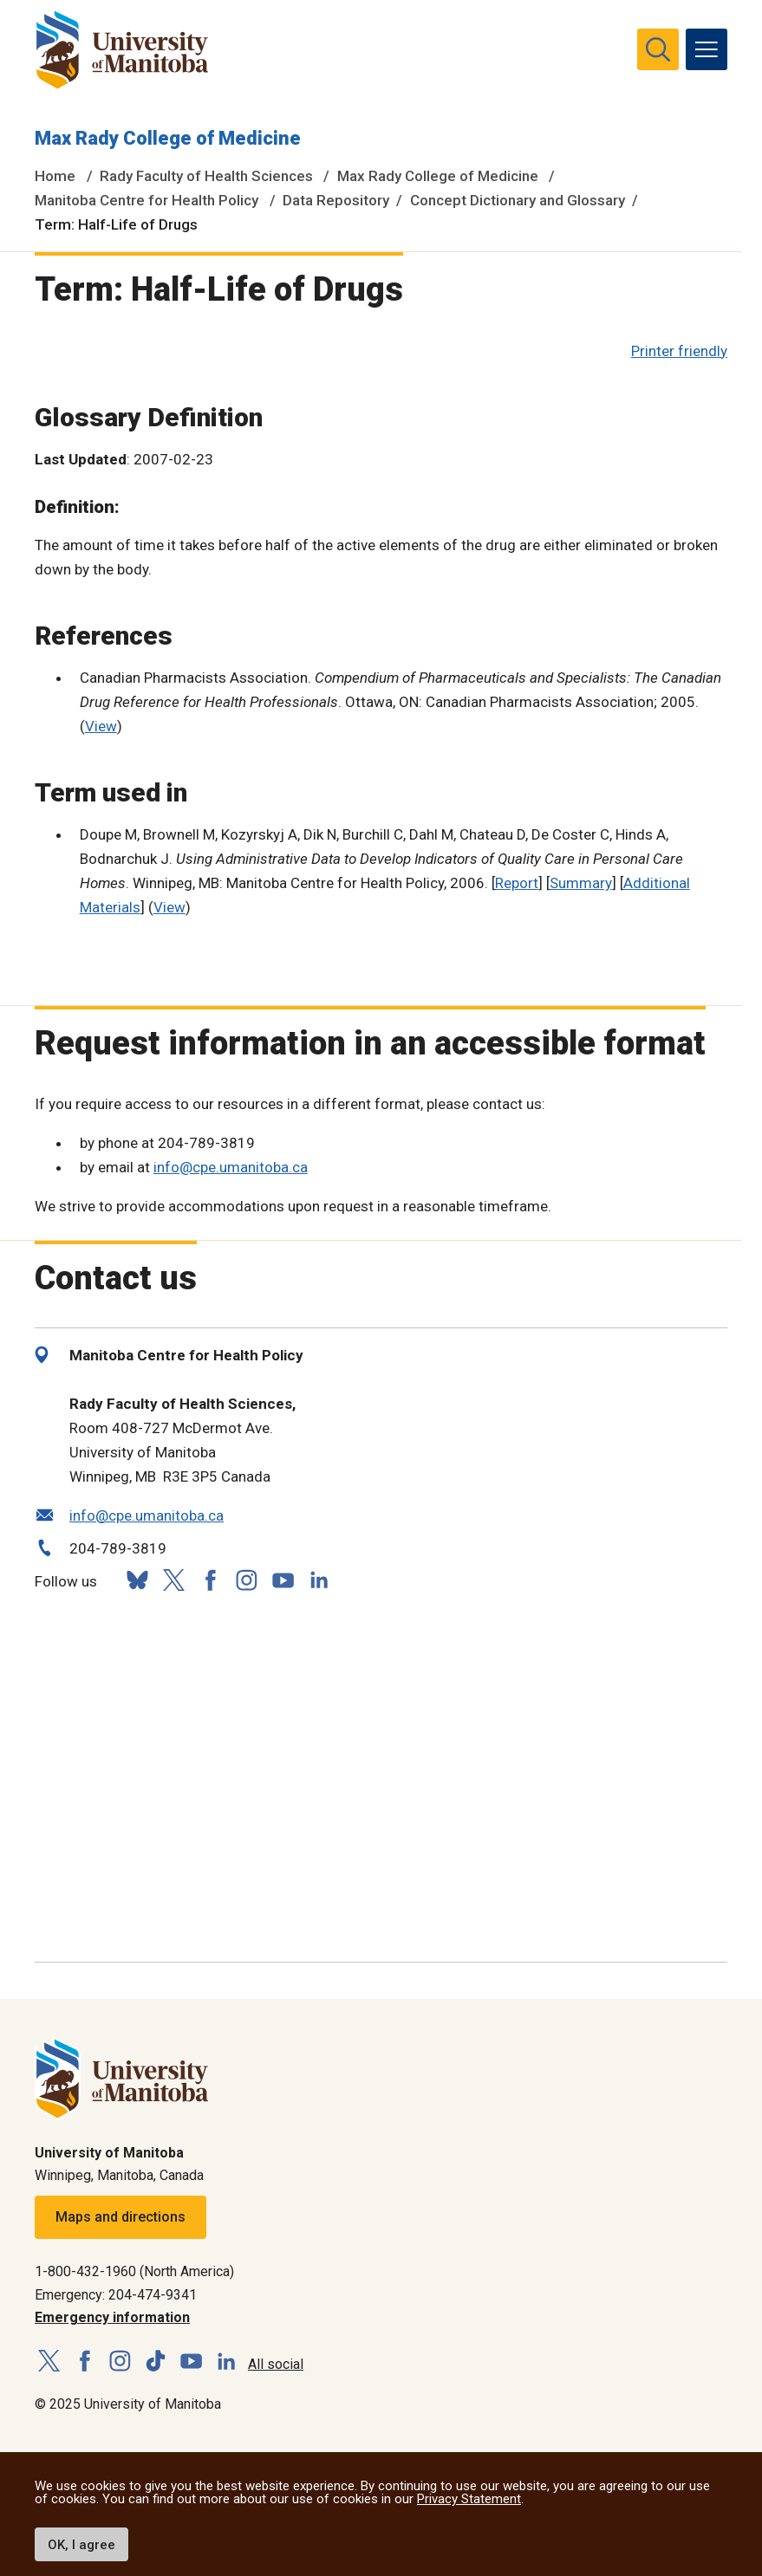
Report (516, 883)
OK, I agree (81, 2545)
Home (55, 176)
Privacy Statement (469, 2499)
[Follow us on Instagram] (246, 1580)
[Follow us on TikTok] (155, 2361)
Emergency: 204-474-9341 (116, 2295)
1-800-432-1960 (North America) (134, 2271)
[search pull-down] (658, 49)
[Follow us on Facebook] (210, 1580)
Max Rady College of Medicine (168, 138)
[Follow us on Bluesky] (137, 1580)
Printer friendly (679, 351)
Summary (581, 883)
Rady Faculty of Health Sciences (206, 176)
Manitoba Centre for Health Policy (146, 200)
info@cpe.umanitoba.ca (230, 1167)
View (101, 726)
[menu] (706, 49)
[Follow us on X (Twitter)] (173, 1580)
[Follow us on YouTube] (282, 1578)
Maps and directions (120, 2217)
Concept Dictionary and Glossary (517, 200)
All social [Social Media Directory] (275, 2364)
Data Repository (336, 200)
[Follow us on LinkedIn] (319, 1578)
